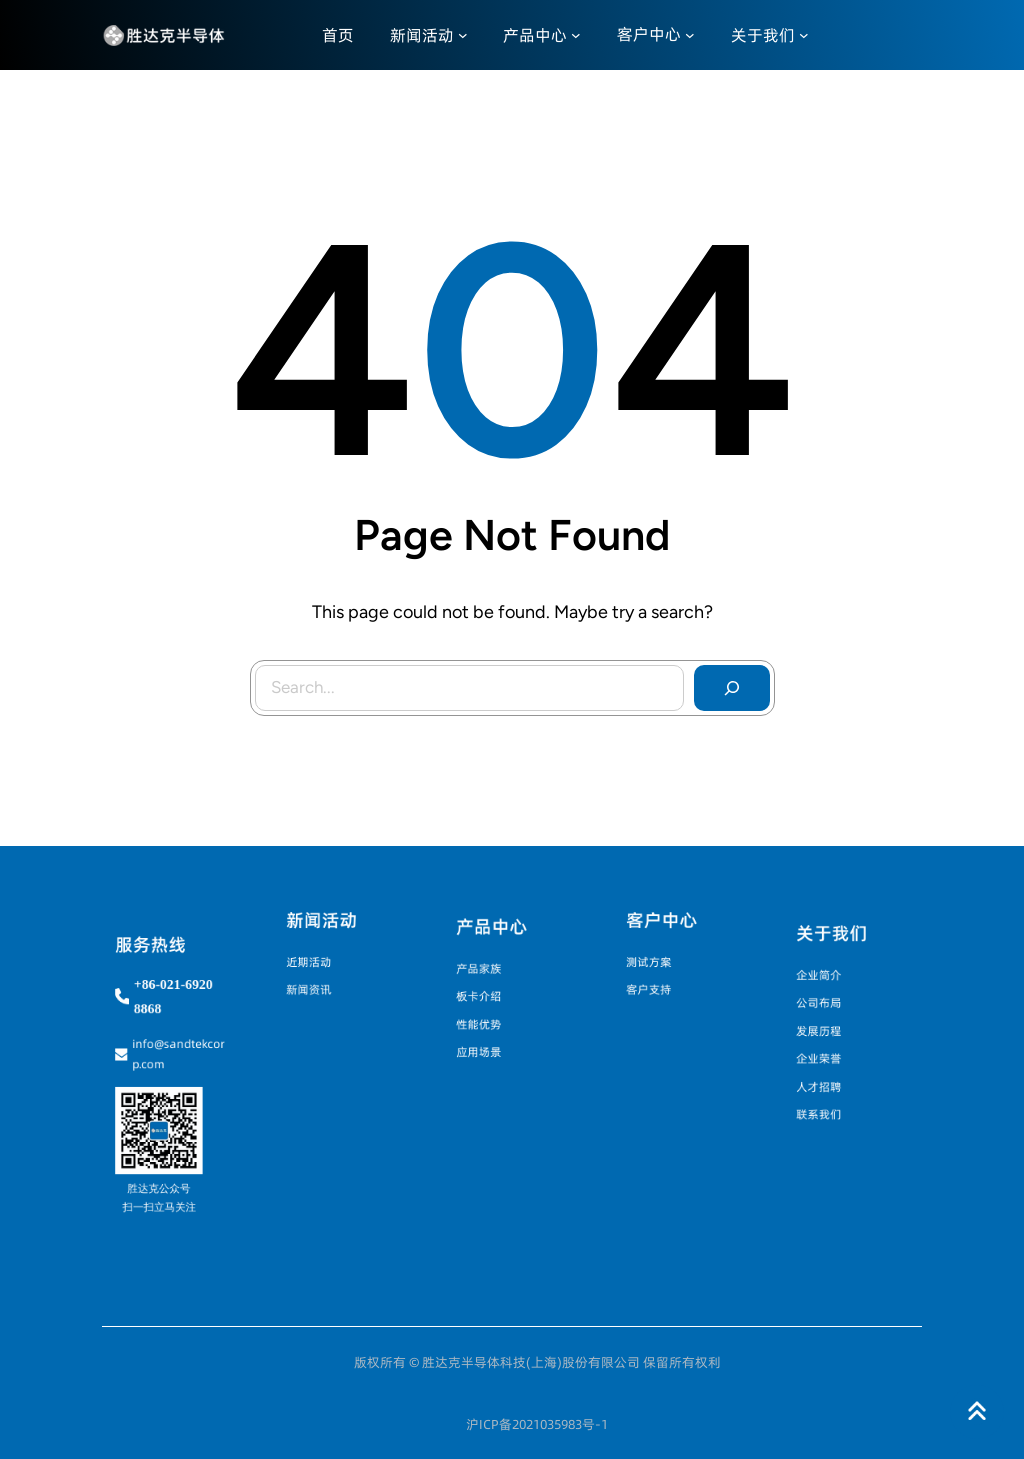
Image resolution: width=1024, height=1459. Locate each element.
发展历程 (825, 1030)
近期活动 (314, 961)
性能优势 (484, 1018)
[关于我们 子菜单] (804, 35)
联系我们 (825, 1098)
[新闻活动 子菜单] (463, 35)
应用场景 (484, 1041)
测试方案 (655, 961)
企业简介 (825, 984)
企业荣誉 (825, 1052)
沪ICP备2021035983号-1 (537, 1424)
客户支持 (655, 983)
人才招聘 (825, 1075)
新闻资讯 (314, 983)
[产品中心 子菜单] (576, 35)
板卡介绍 (484, 995)
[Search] (732, 688)
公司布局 (825, 1007)
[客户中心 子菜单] (690, 35)
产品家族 (484, 972)
